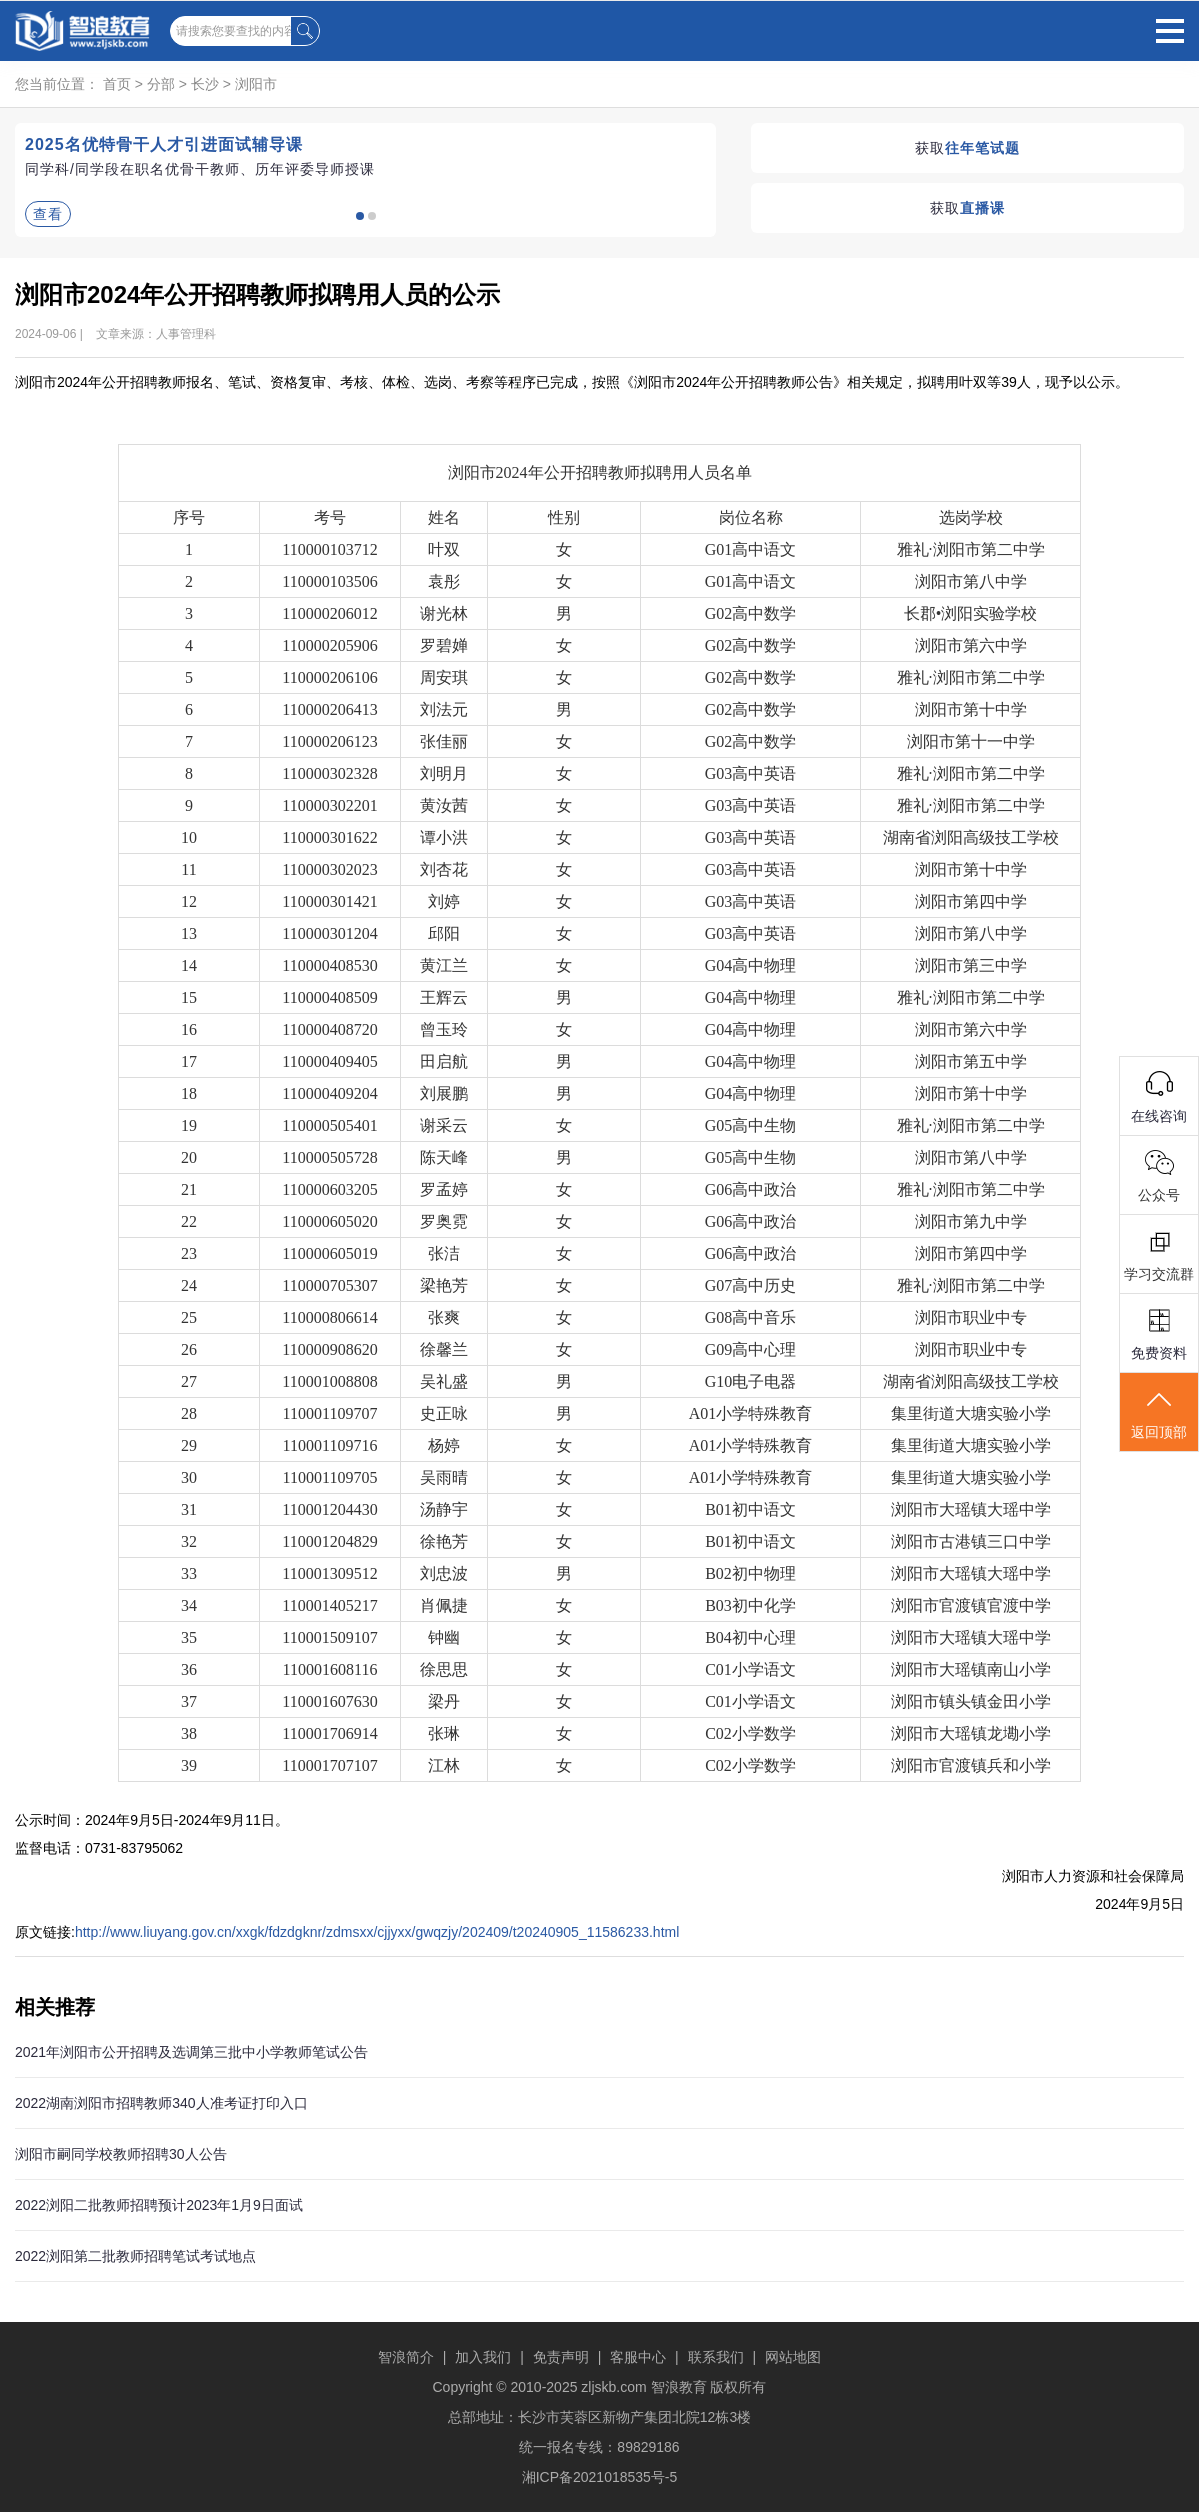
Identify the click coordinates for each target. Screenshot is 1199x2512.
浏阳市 (256, 84)
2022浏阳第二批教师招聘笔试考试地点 (135, 2256)
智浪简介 (406, 2357)
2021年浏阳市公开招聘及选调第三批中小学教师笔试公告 (191, 2052)
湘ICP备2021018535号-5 (600, 2477)
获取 (967, 148)
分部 (161, 84)
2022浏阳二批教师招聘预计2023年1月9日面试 (159, 2205)
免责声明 (561, 2357)
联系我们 (716, 2357)
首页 (117, 84)
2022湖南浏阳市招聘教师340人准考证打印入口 (161, 2103)
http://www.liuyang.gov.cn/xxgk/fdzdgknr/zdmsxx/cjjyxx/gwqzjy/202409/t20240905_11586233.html (377, 1932)
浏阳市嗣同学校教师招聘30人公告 (121, 2154)
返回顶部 (1159, 1413)
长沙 (205, 84)
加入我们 (483, 2357)
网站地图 (793, 2357)
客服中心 (638, 2357)
